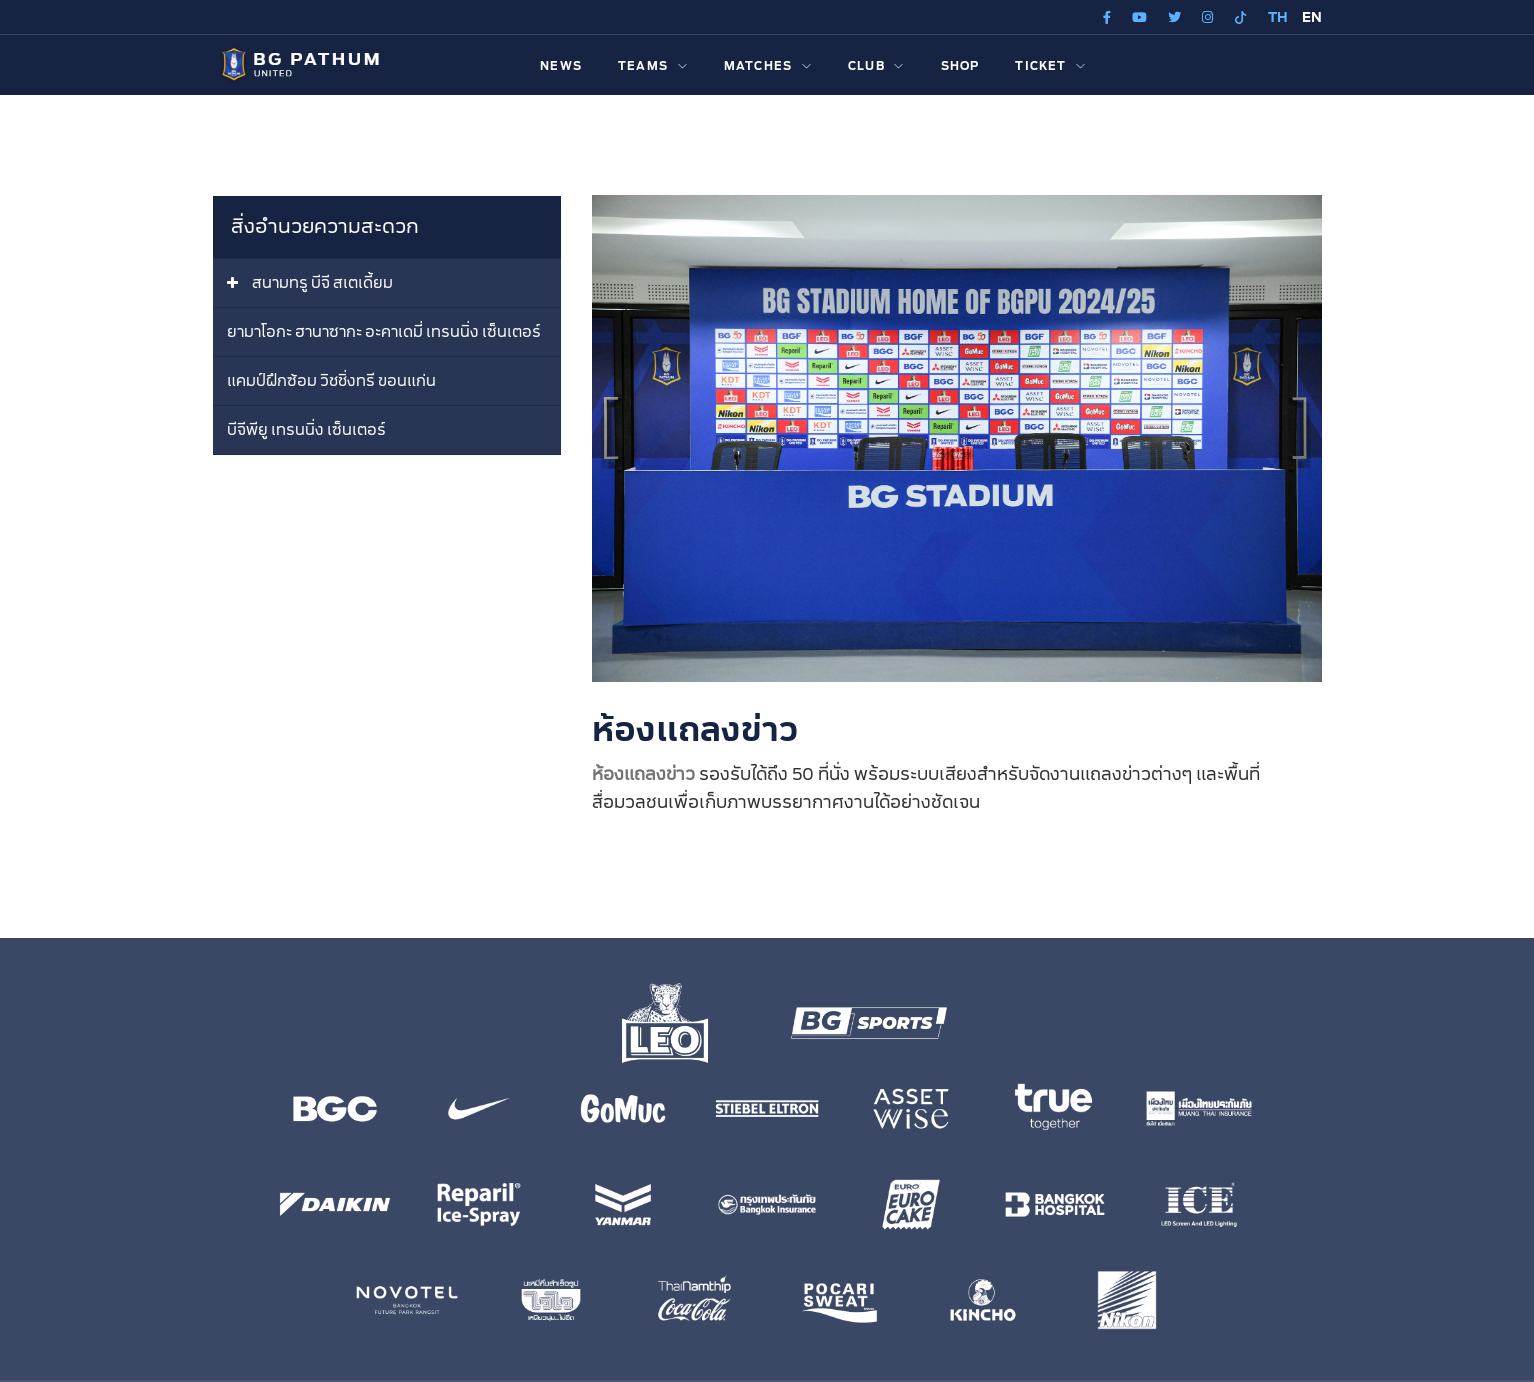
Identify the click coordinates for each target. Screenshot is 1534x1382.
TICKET (1050, 67)
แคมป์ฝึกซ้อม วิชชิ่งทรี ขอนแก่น (331, 381)
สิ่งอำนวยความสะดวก (325, 227)
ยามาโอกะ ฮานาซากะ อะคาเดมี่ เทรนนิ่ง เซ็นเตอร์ (384, 332)
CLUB (876, 67)
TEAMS (653, 67)
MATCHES (768, 67)
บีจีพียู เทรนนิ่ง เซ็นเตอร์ (306, 430)
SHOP (960, 67)
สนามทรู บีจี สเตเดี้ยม (322, 283)
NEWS (561, 67)
